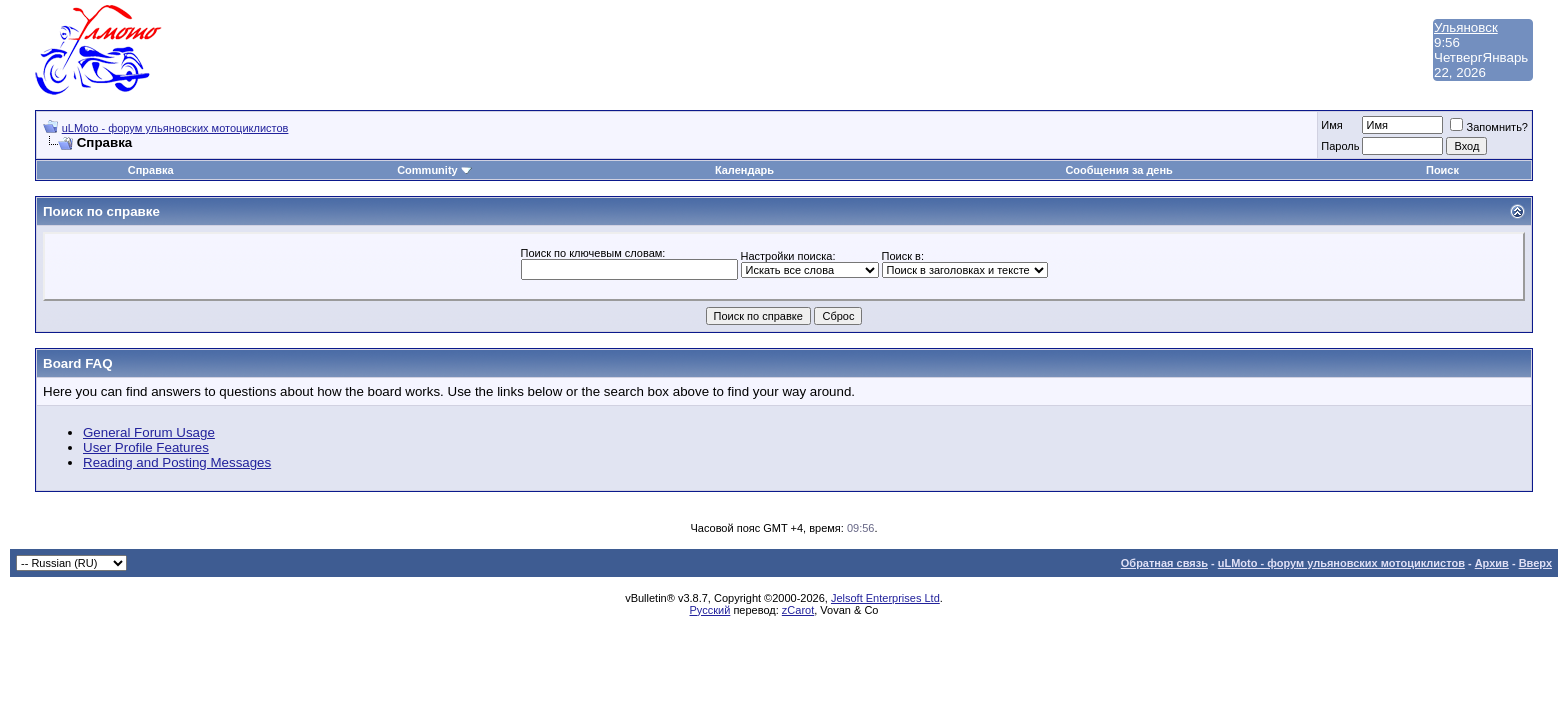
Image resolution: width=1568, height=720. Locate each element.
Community (434, 170)
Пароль (1340, 146)
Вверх (1535, 563)
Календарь (744, 170)
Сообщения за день (1118, 170)
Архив (1492, 563)
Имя (1331, 125)
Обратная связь (1164, 563)
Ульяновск (1466, 27)
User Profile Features (146, 447)
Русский (710, 610)
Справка (151, 170)
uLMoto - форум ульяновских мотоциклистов (175, 128)
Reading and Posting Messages (177, 462)
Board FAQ (78, 363)
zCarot (798, 610)
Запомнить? (1489, 127)
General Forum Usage (149, 432)
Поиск (1442, 170)
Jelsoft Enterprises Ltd (885, 598)
